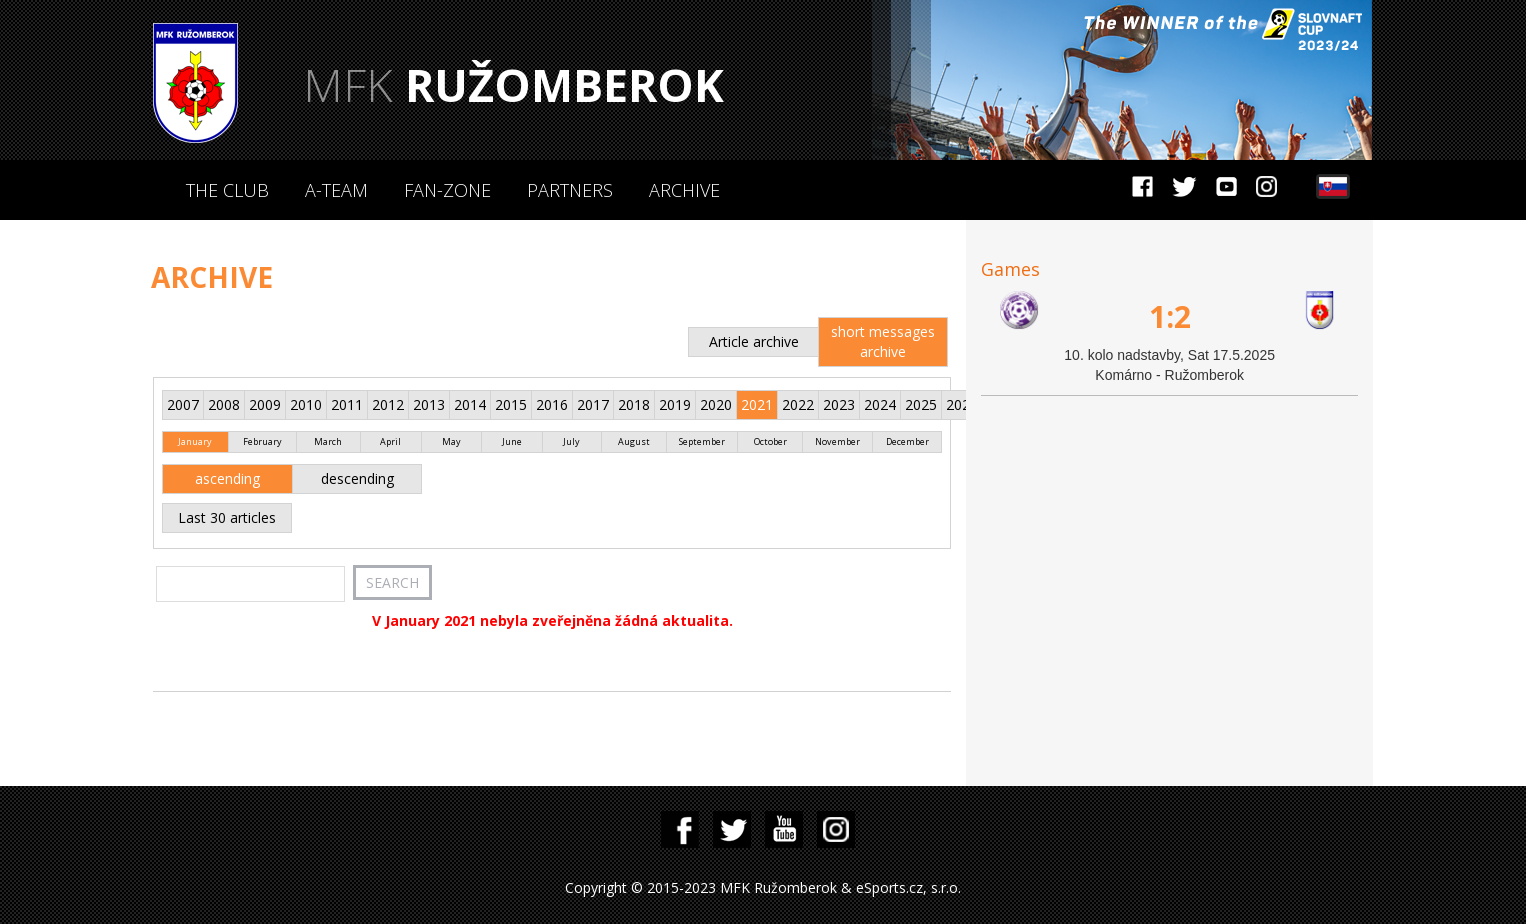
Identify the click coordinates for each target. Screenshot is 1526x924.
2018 (634, 404)
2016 (552, 404)
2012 (388, 404)
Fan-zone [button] (447, 190)
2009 (265, 404)
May (451, 441)
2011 (347, 404)
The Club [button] (227, 190)
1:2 (1170, 316)
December (907, 441)
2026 (962, 404)
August (634, 441)
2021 (757, 404)
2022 (798, 404)
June (512, 441)
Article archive (754, 341)
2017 (593, 404)
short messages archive (883, 341)
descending (357, 478)
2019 (675, 404)
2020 (716, 404)
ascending (227, 478)
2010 (306, 404)
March (328, 441)
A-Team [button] (336, 190)
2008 (224, 404)
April (390, 441)
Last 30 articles (227, 517)
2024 (880, 404)
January (195, 441)
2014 (470, 404)
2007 (183, 404)
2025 (921, 404)
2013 (429, 404)
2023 (839, 404)
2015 (511, 404)
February (262, 441)
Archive (684, 190)
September (702, 441)
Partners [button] (570, 190)
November (837, 441)
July (571, 441)
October (770, 441)
